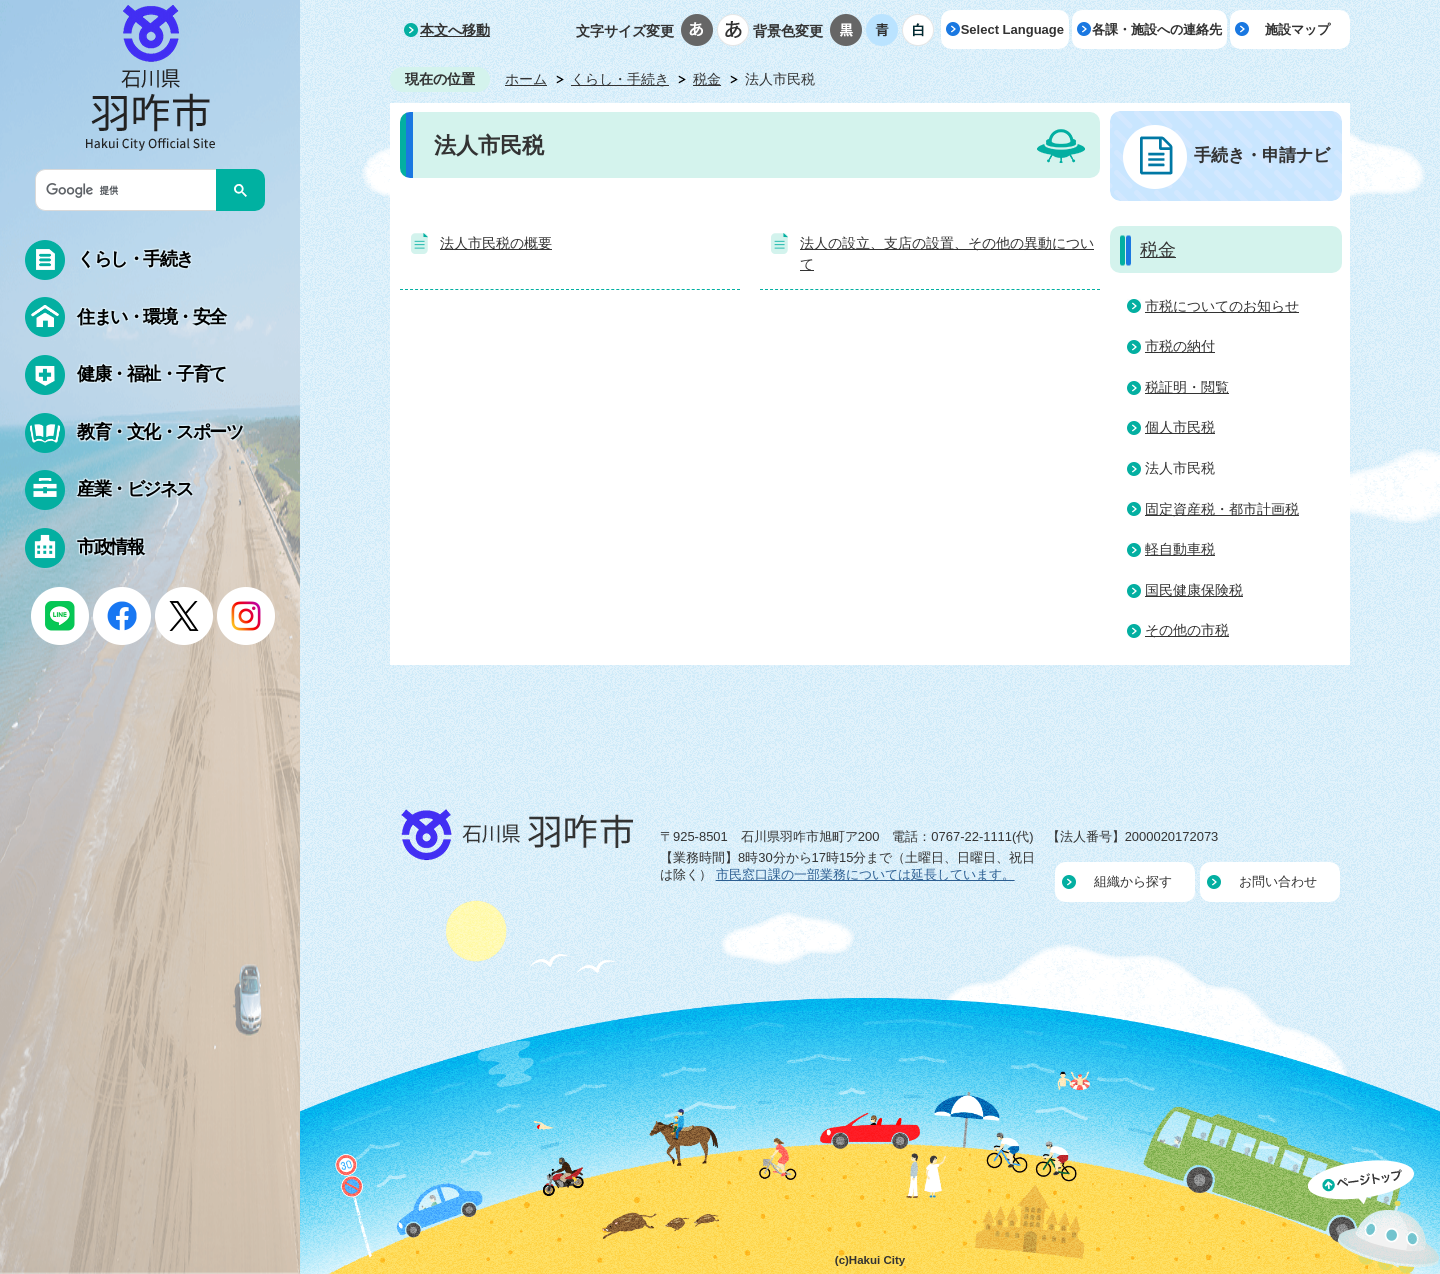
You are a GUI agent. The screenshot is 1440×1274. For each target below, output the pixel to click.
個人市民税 (1180, 427)
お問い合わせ (1278, 881)
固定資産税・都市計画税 (1222, 509)
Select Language (1012, 29)
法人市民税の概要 (496, 243)
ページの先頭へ (1374, 1217)
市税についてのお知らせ (1222, 306)
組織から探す (1133, 881)
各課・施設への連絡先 (1157, 29)
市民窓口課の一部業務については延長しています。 (865, 874)
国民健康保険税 (1194, 590)
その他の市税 (1187, 630)
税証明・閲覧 (1187, 387)
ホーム (526, 79)
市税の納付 (1180, 346)
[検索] (131, 190)
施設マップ (1297, 29)
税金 (707, 79)
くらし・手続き (620, 79)
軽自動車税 (1180, 549)
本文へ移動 (455, 30)
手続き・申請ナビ (1262, 155)
